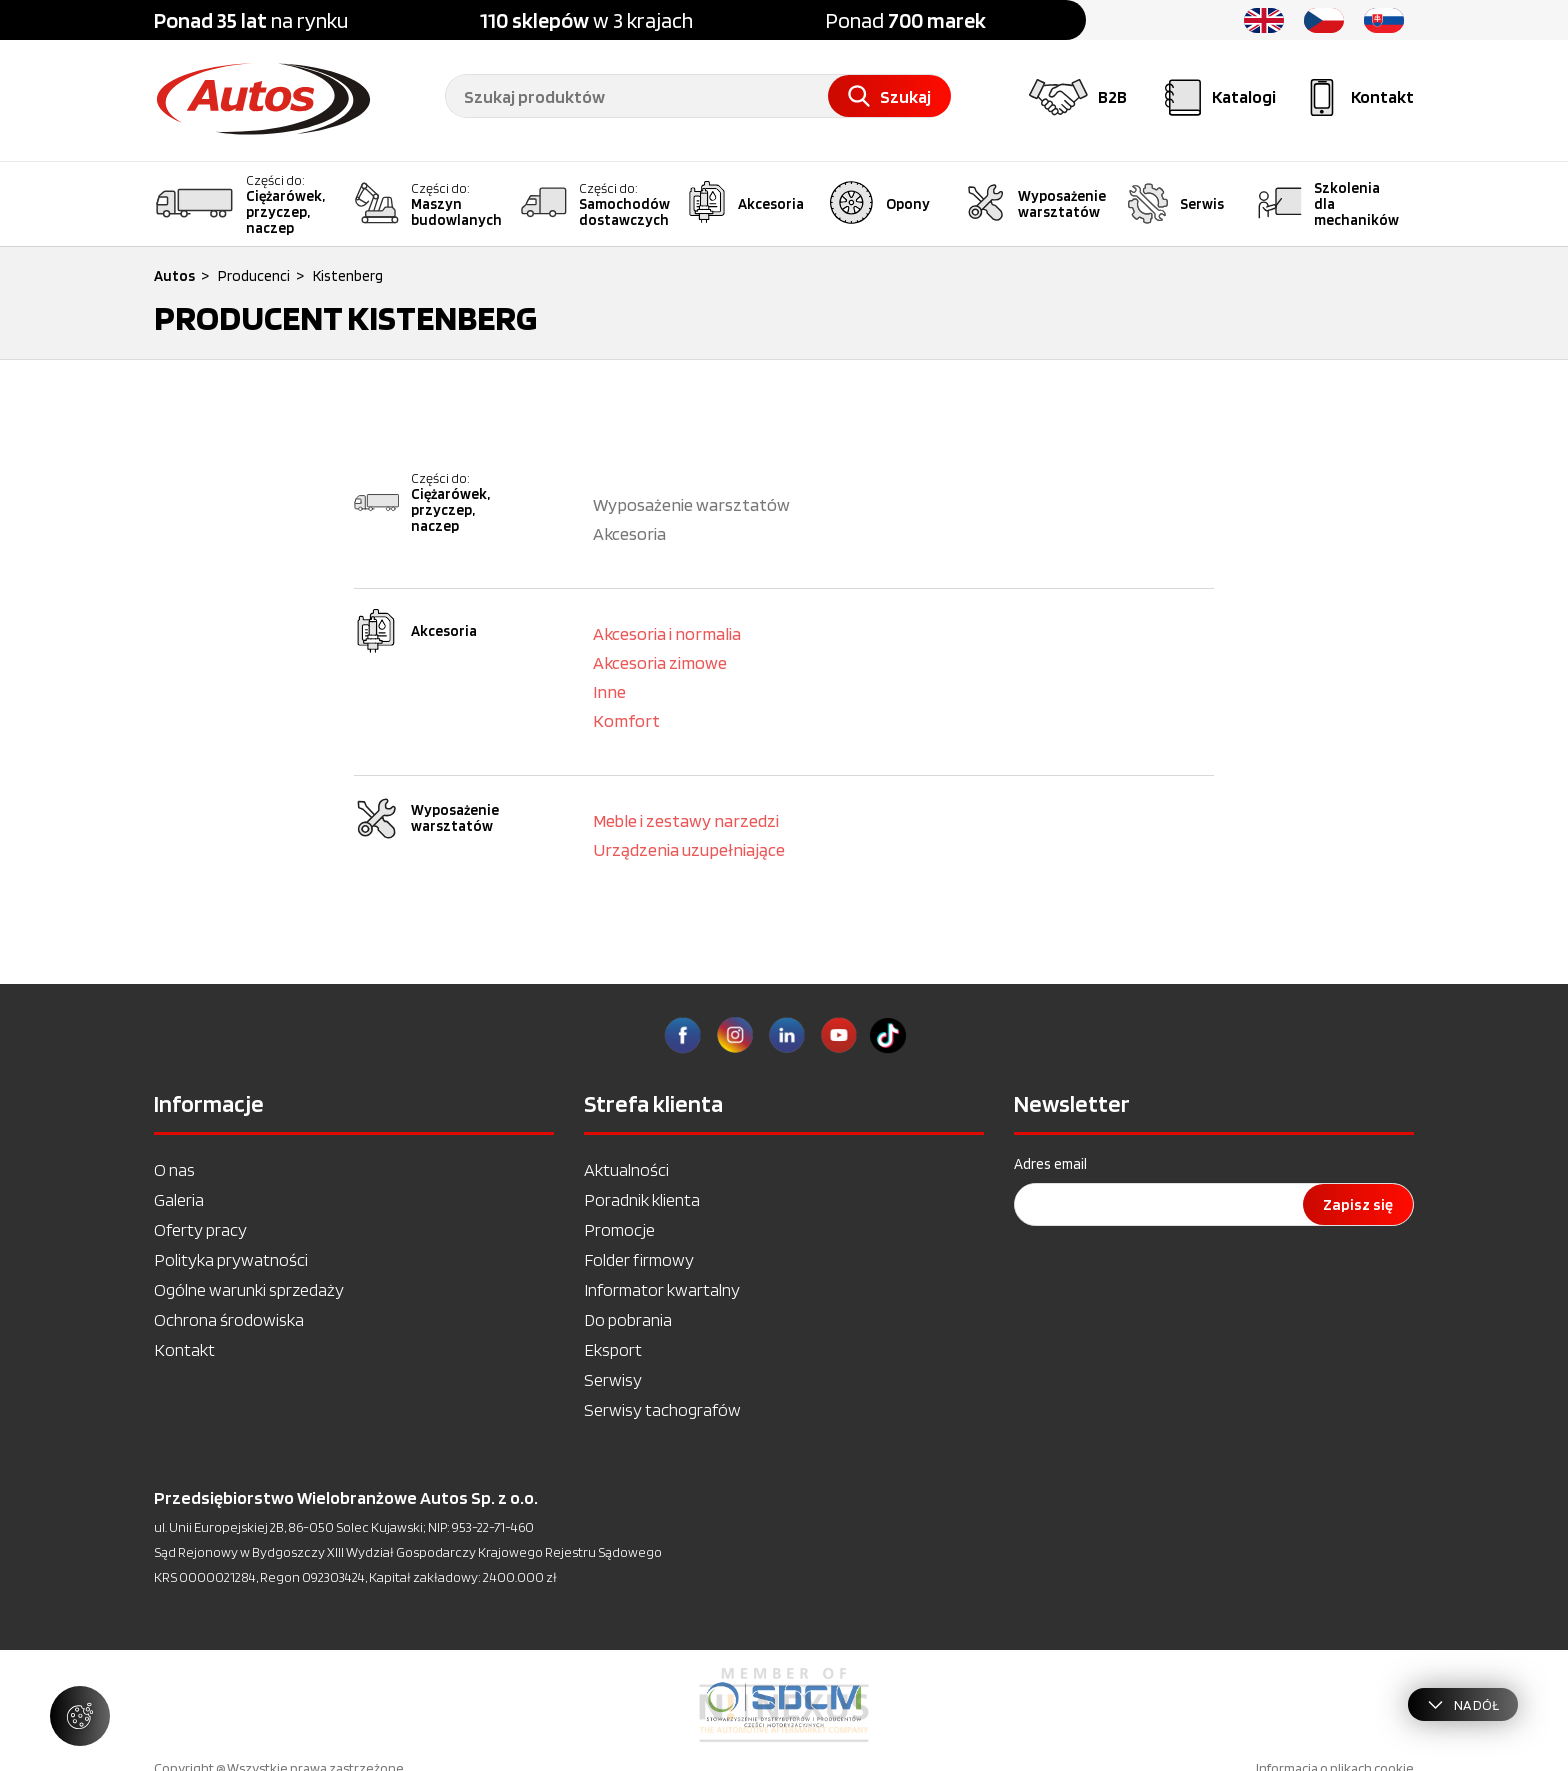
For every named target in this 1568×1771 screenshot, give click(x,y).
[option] (784, 1705)
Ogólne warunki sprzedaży (249, 1289)
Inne (609, 691)
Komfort (626, 720)
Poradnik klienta (642, 1199)
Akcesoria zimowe (660, 662)
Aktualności (626, 1169)
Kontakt (184, 1349)
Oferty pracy (200, 1229)
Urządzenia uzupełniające (689, 849)
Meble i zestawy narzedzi (686, 820)
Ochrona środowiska (229, 1319)
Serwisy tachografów (662, 1409)
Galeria (179, 1199)
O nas (174, 1169)
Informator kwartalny (662, 1289)
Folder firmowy (639, 1259)
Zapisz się (1358, 1204)
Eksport (613, 1349)
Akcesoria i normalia (667, 633)
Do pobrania (628, 1319)
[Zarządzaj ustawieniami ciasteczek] (80, 1716)
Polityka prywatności (231, 1259)
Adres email (1050, 1164)
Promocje (619, 1229)
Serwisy (613, 1379)
